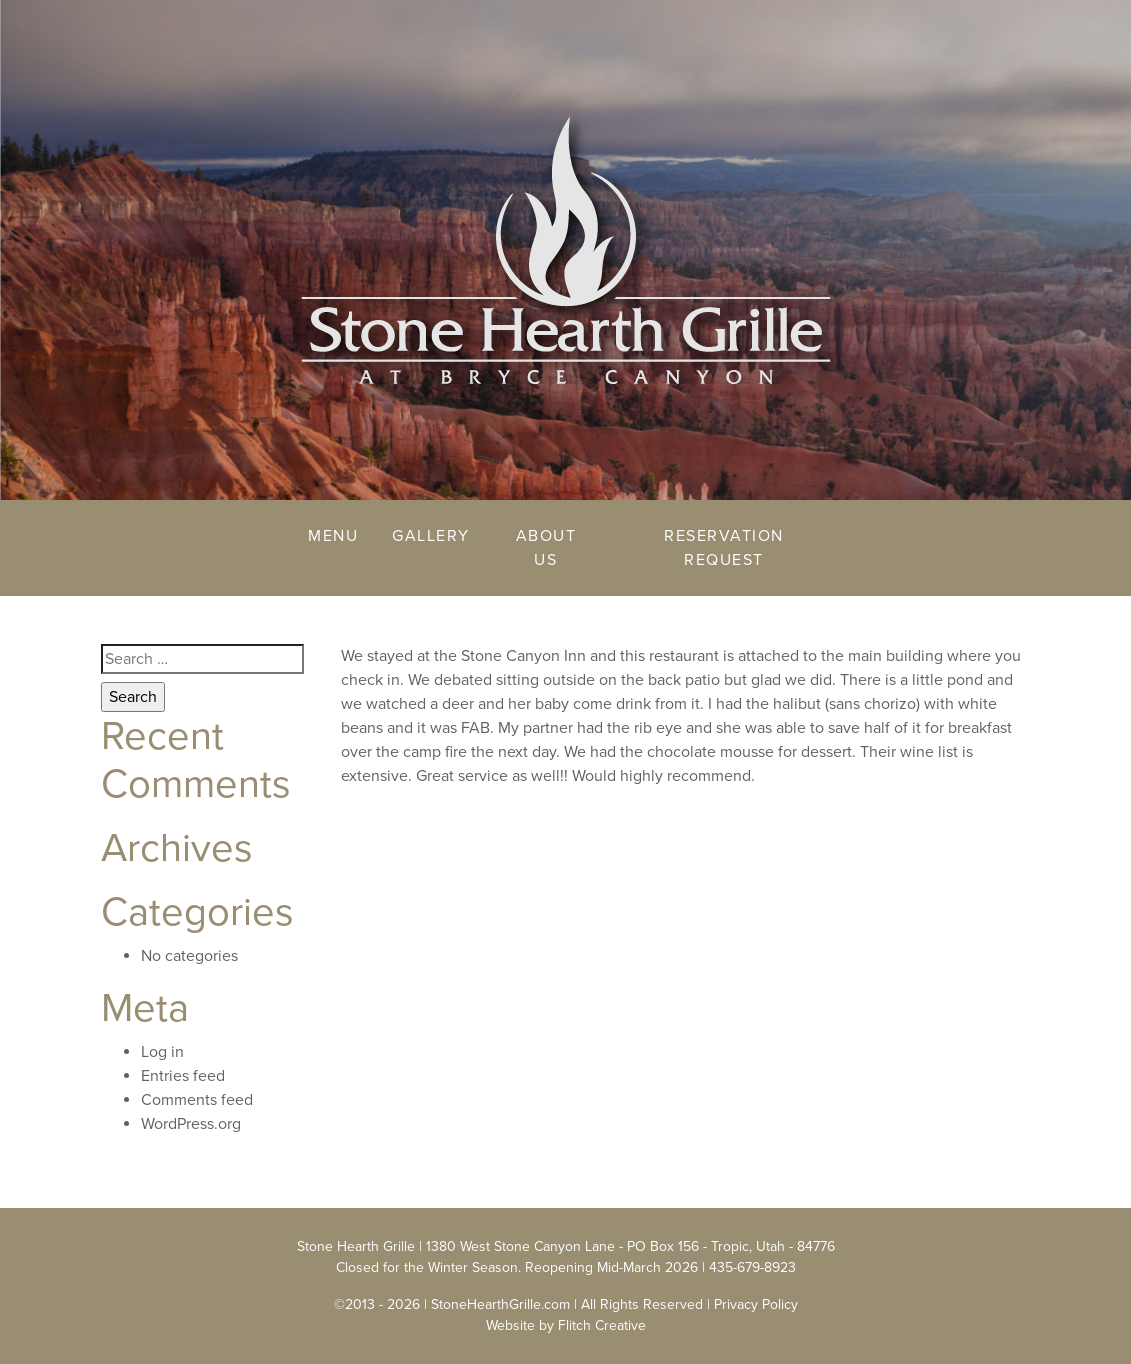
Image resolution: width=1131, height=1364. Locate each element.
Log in (162, 1052)
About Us (546, 548)
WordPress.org (191, 1124)
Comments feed (197, 1100)
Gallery (431, 536)
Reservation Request (724, 548)
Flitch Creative (602, 1325)
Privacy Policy (756, 1304)
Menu (333, 536)
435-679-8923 (752, 1267)
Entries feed (183, 1076)
